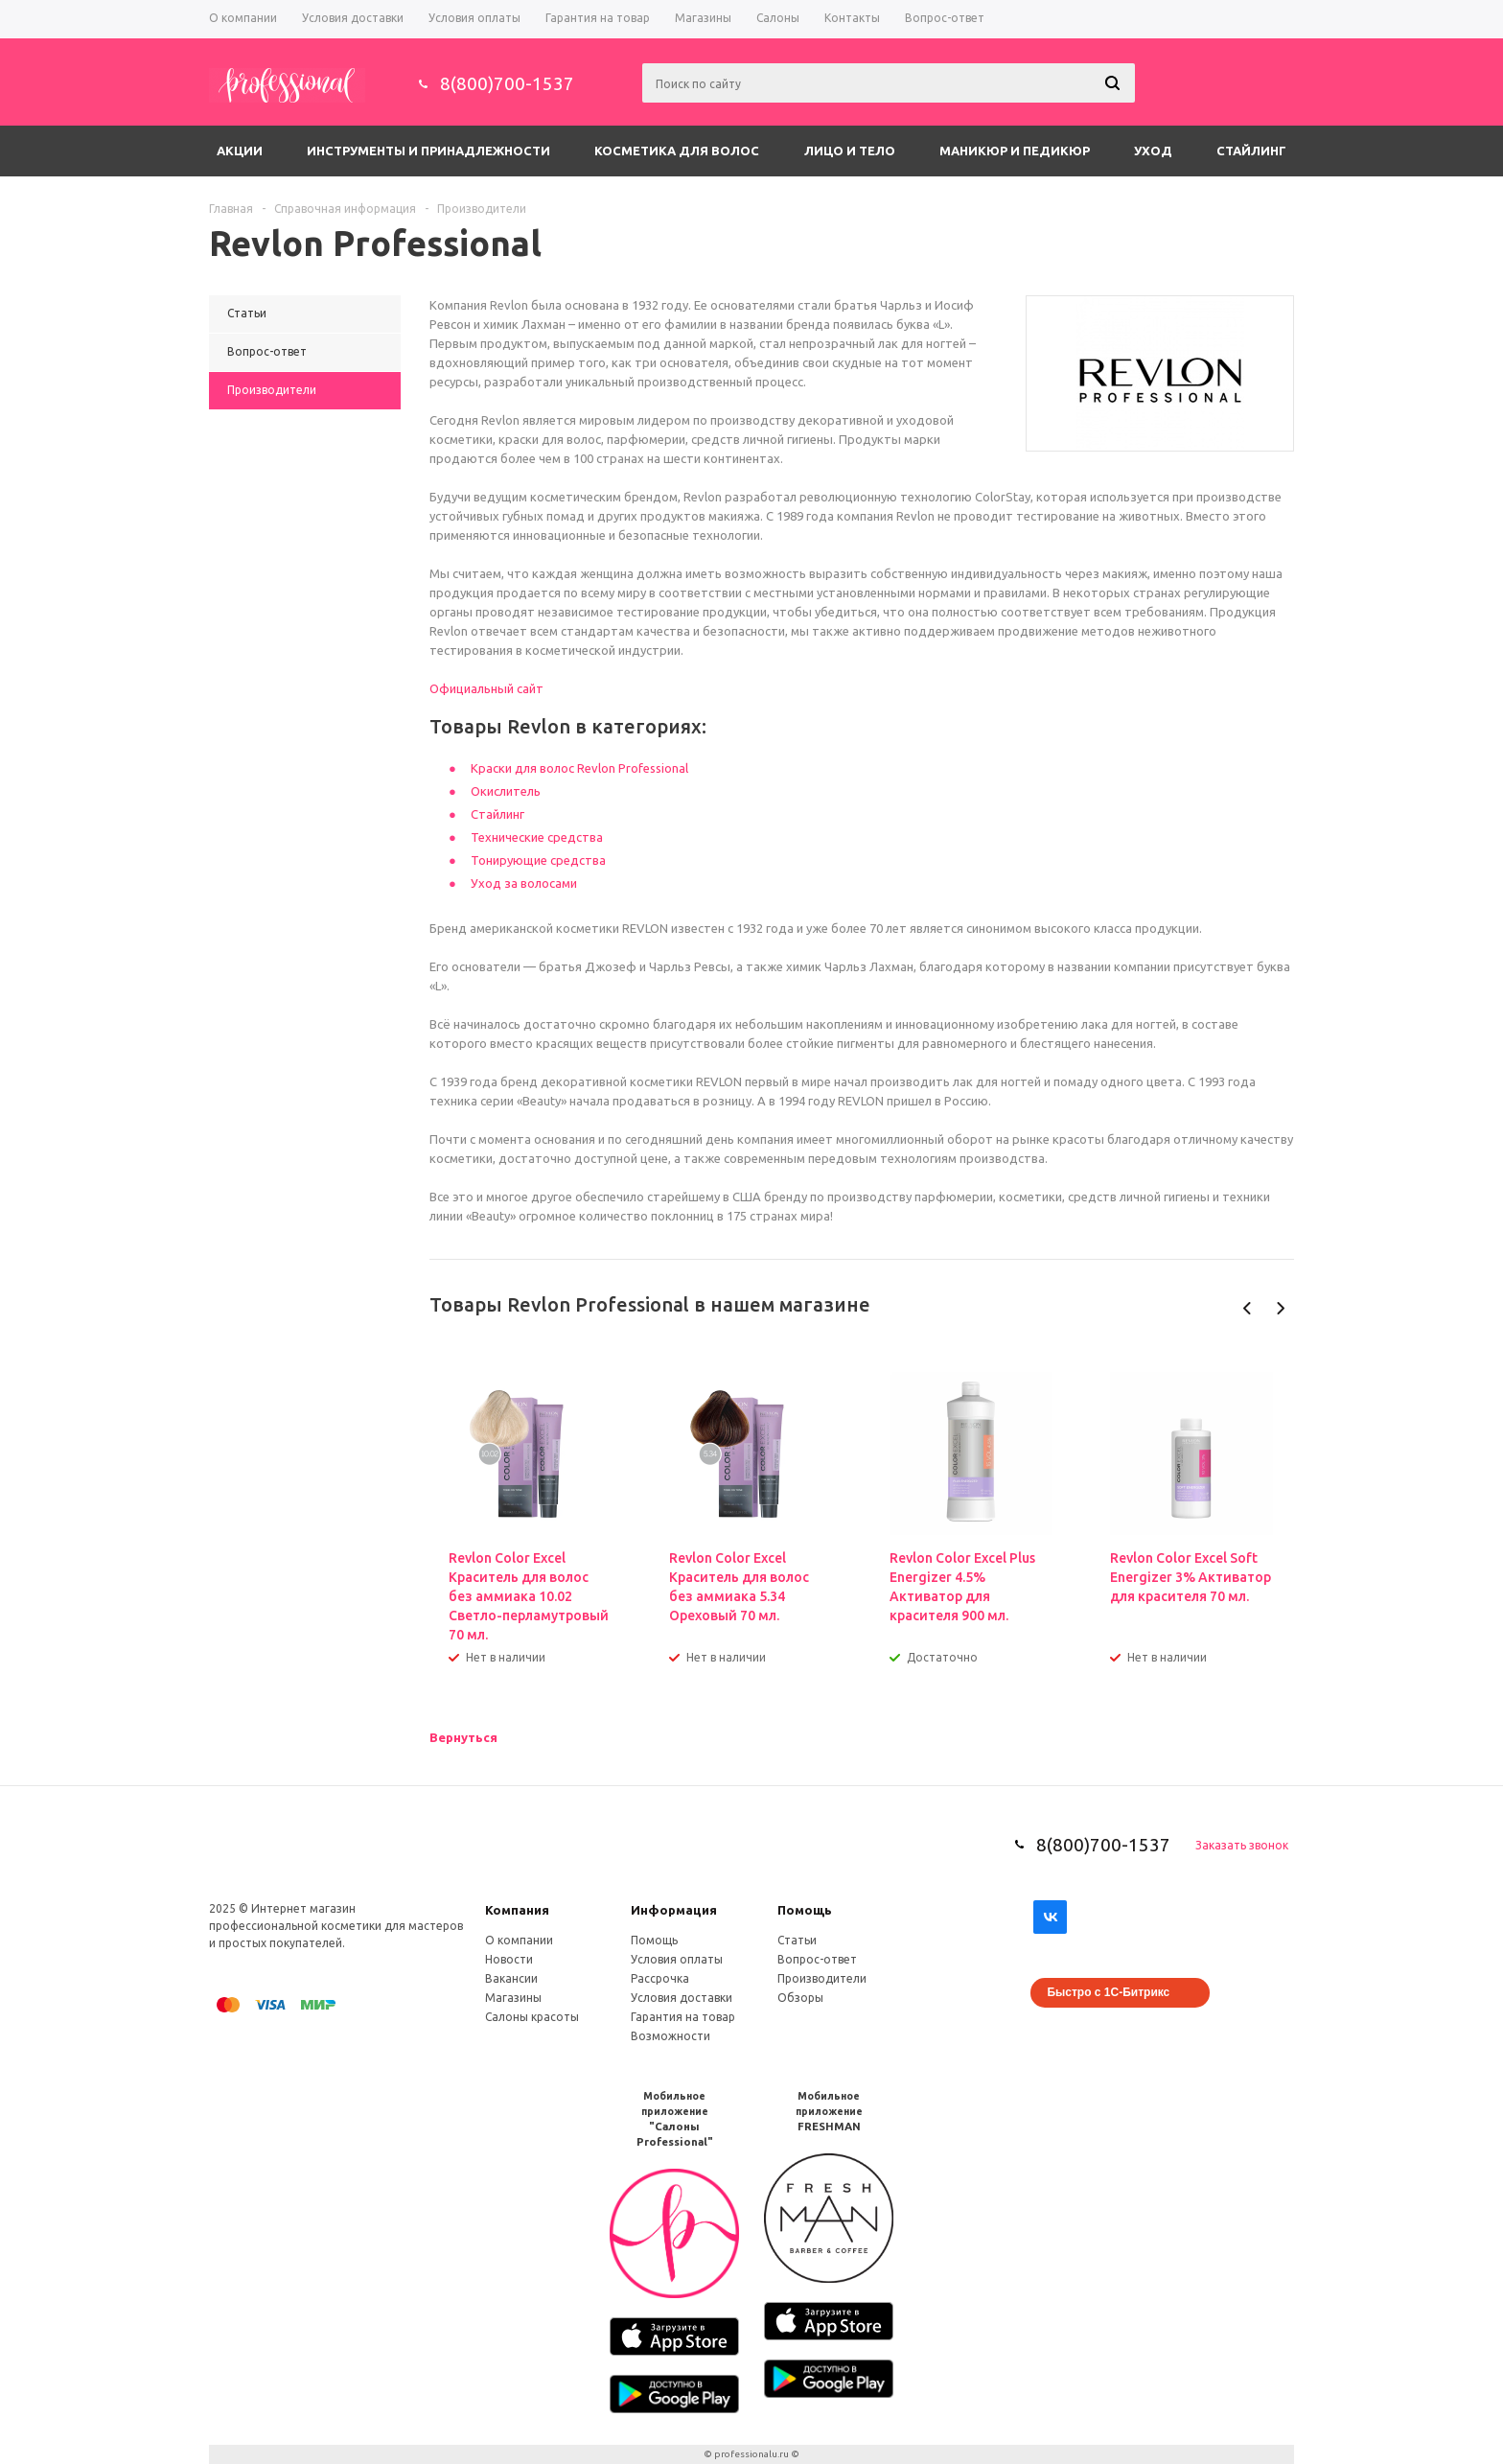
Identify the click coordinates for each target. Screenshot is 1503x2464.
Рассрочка (660, 1978)
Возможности (670, 2036)
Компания (517, 1910)
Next (1280, 1308)
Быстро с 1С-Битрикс (1108, 1992)
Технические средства (537, 837)
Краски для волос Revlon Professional (579, 768)
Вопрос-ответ (817, 1959)
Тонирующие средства (538, 860)
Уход (1153, 150)
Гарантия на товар (683, 2017)
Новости (509, 1959)
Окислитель (506, 791)
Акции (240, 150)
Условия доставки (681, 1997)
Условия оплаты (677, 1959)
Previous (1247, 1308)
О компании (519, 1940)
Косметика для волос (676, 150)
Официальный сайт (486, 688)
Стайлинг (1251, 150)
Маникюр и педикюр (1014, 150)
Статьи (797, 1940)
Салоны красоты (532, 2017)
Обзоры (800, 1997)
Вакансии (511, 1978)
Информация (674, 1910)
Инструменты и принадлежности (428, 150)
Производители (822, 1978)
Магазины (513, 1997)
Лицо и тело (849, 150)
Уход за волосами (524, 883)
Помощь (804, 1910)
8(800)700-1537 (507, 83)
